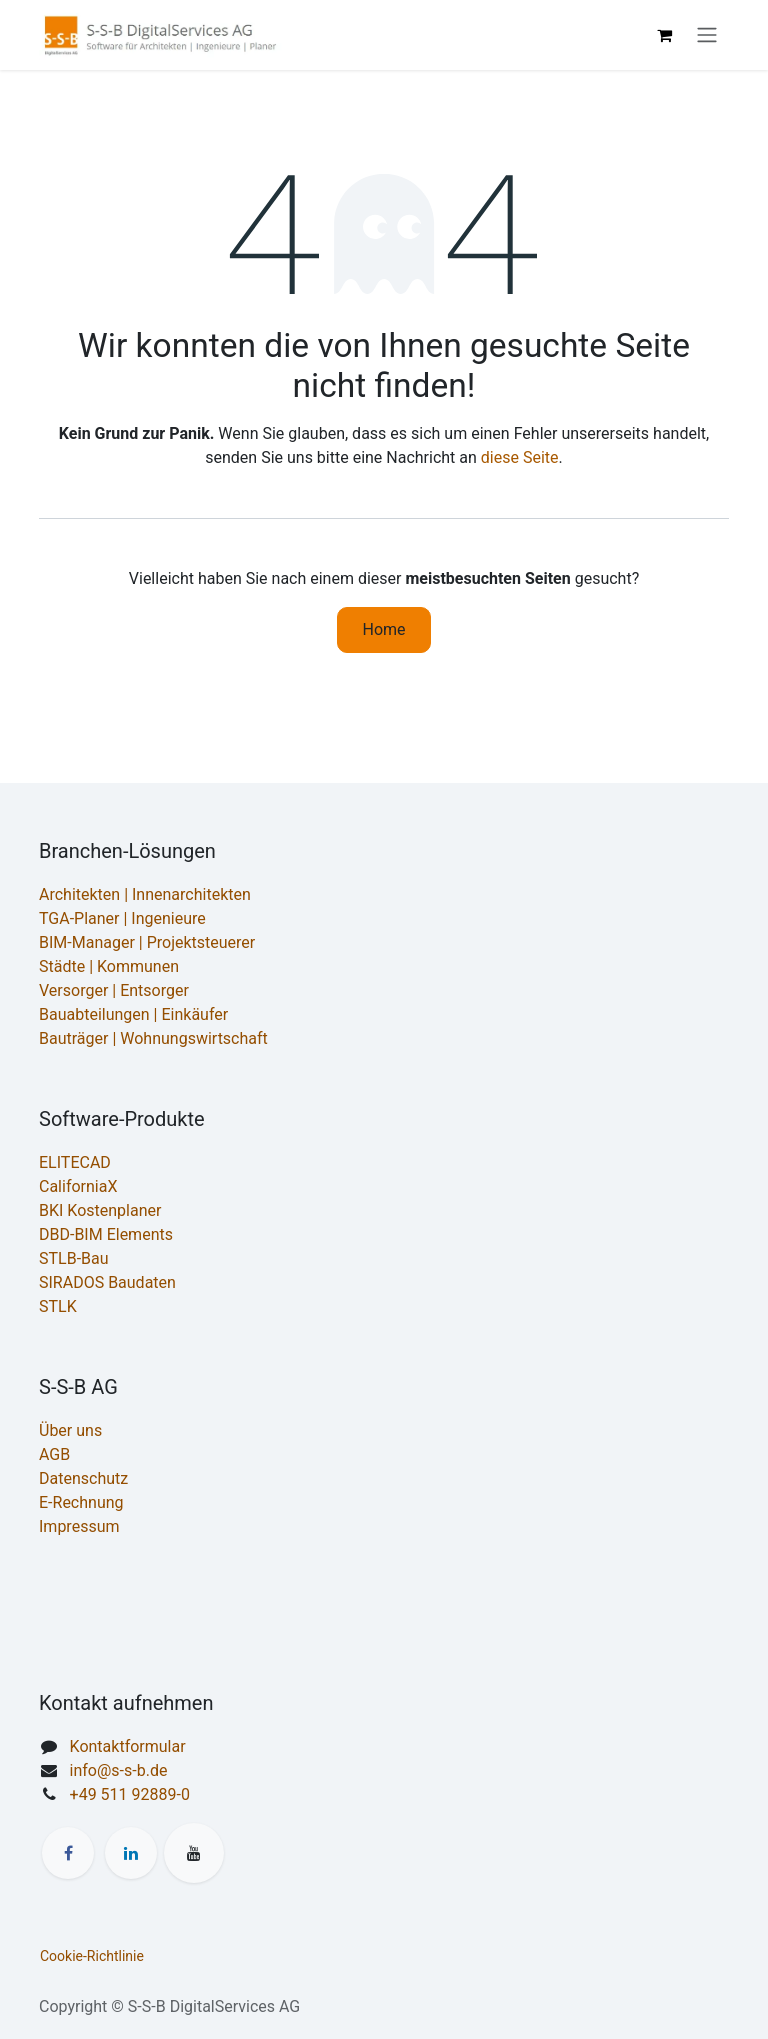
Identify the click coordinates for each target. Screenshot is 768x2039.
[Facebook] (68, 1853)
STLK (58, 1306)
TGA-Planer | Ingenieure (122, 918)
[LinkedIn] (131, 1853)
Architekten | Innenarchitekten (145, 894)
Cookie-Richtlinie (92, 1956)
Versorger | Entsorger (114, 990)
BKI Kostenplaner (100, 1210)
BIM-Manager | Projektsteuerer (147, 942)
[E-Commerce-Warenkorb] (664, 35)
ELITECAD (75, 1162)
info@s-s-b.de (119, 1770)
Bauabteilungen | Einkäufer (133, 1014)
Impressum (79, 1526)
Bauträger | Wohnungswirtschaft (153, 1038)
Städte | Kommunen (109, 966)
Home (383, 629)
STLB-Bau (74, 1258)
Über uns (70, 1430)
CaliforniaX (78, 1186)
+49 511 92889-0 (130, 1794)
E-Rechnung (81, 1502)
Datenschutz (83, 1478)
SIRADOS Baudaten (107, 1282)
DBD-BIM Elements (106, 1234)
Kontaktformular (128, 1746)
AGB (54, 1454)
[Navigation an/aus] (707, 35)
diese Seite (520, 457)
